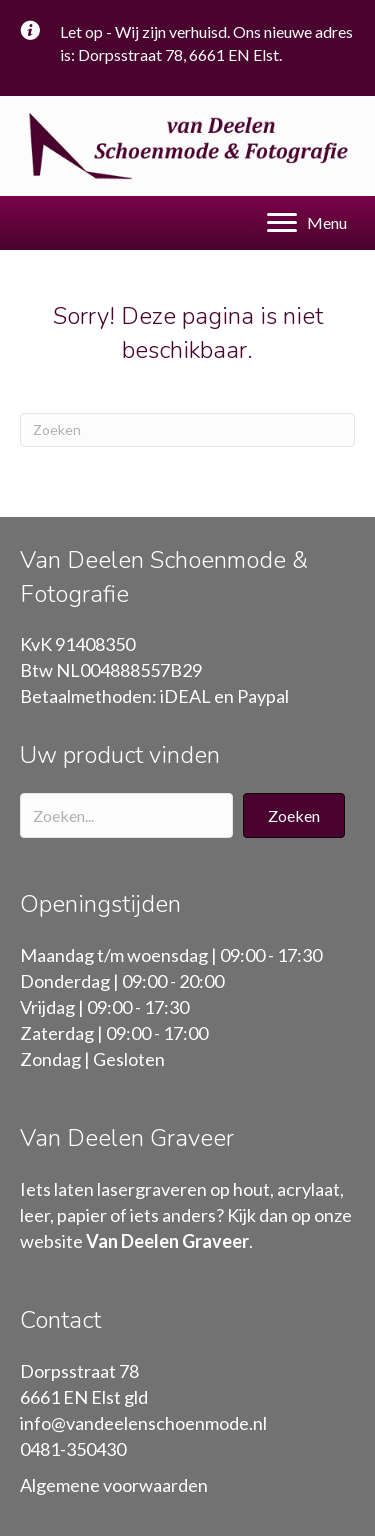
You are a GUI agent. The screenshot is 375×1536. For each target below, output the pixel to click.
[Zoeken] (187, 430)
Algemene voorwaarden (114, 1485)
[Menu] (307, 223)
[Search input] (126, 815)
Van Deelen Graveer (167, 1241)
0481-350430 (73, 1449)
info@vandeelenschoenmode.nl (143, 1423)
